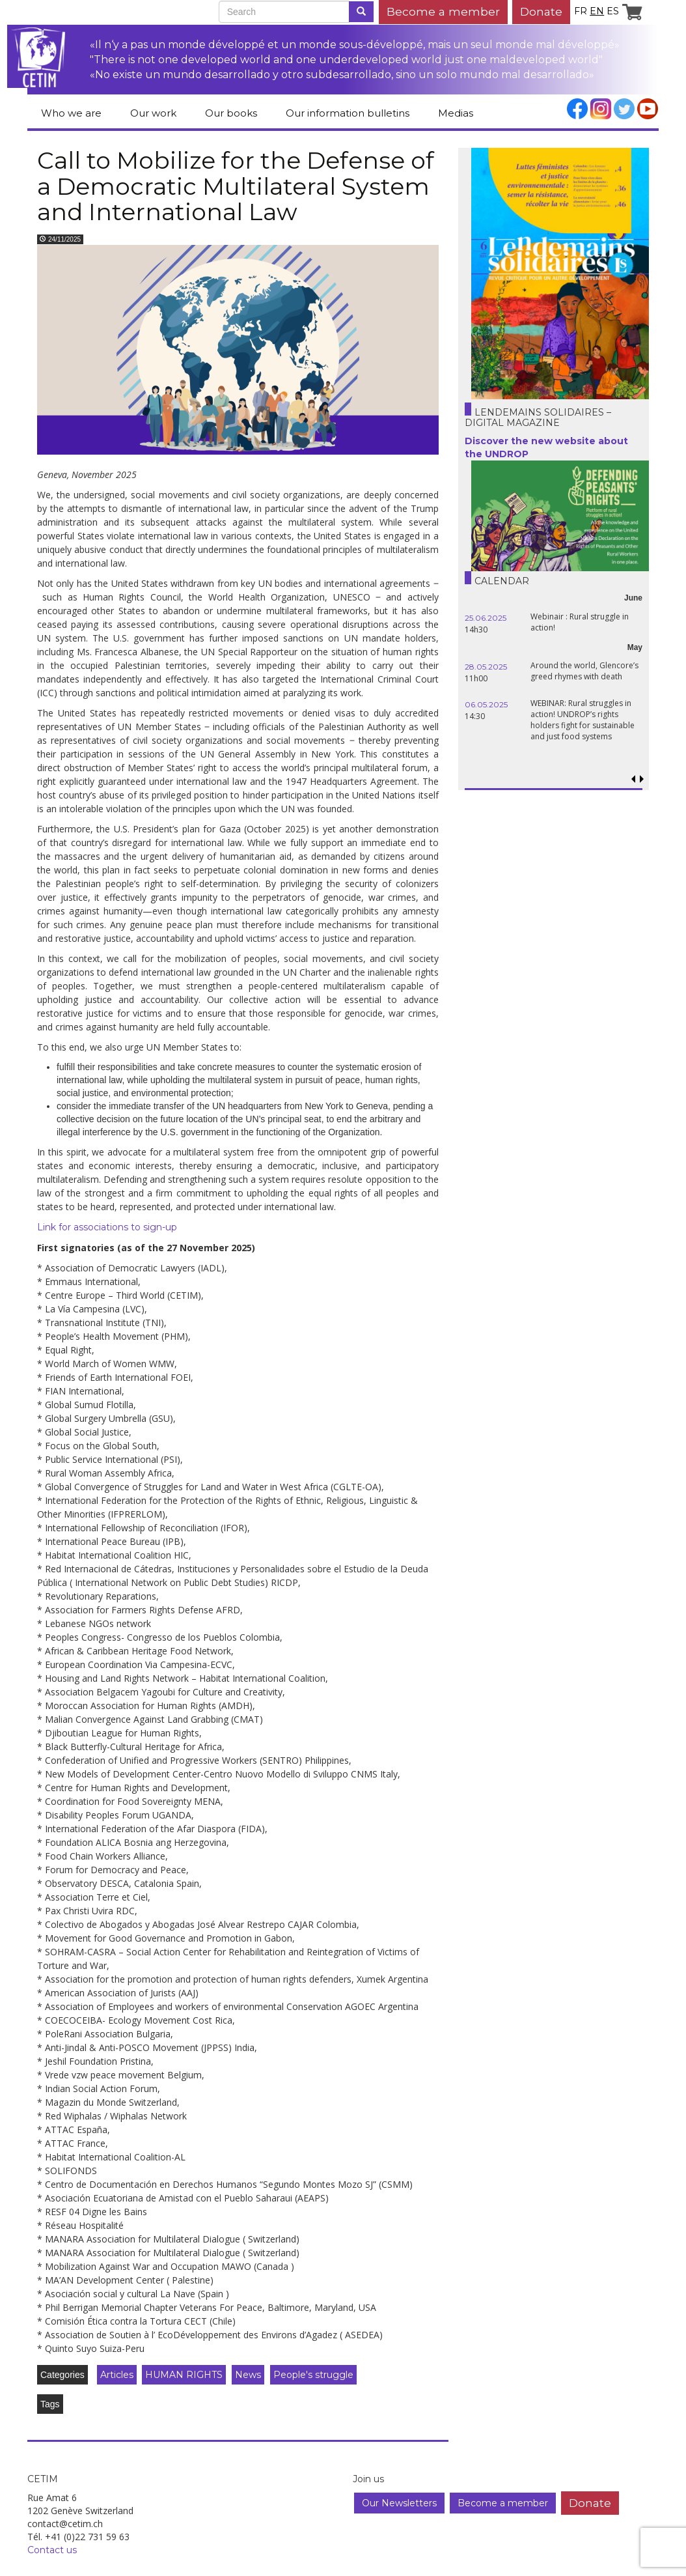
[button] (642, 779)
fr (580, 11)
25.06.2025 (485, 618)
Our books (231, 113)
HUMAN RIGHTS (184, 2375)
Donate (541, 11)
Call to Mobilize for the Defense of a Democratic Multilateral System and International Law (235, 186)
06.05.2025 (486, 704)
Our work (153, 113)
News (248, 2375)
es (613, 11)
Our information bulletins (347, 113)
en (597, 11)
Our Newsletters (399, 2503)
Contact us (52, 2550)
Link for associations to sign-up (107, 1227)
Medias (455, 113)
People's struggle (313, 2375)
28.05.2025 (486, 667)
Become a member (443, 11)
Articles (116, 2375)
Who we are (71, 113)
